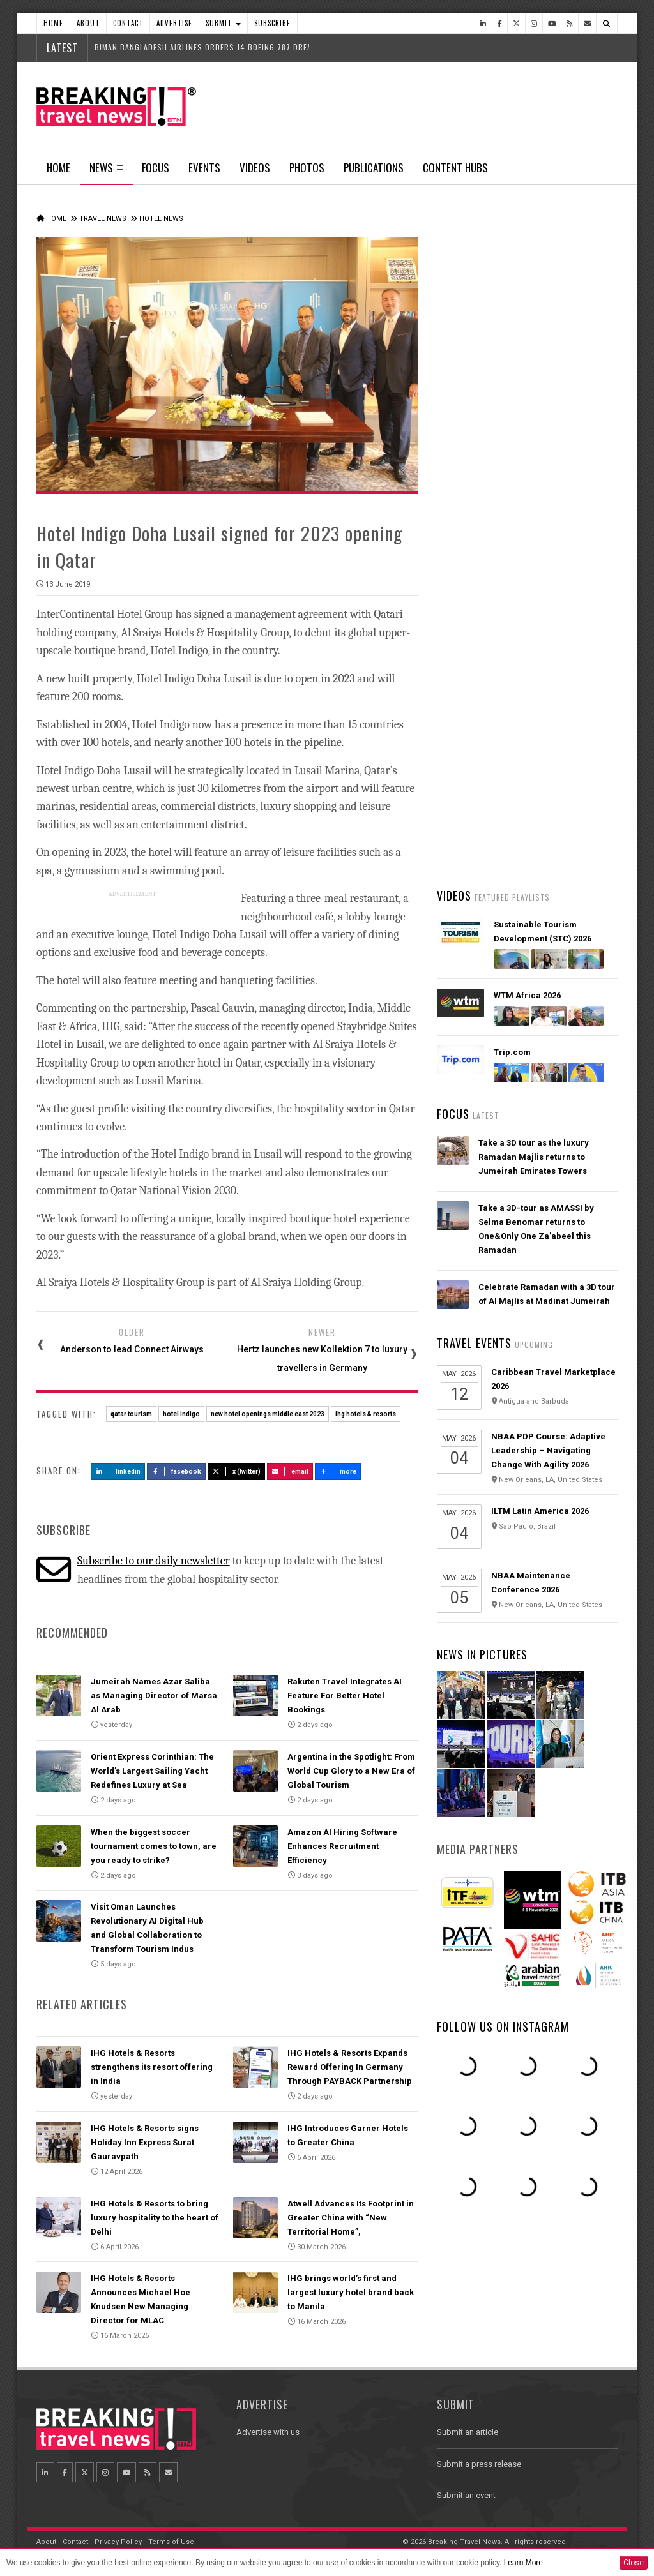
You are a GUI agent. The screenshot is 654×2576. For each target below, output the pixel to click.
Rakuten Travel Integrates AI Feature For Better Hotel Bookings (344, 1695)
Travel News (102, 218)
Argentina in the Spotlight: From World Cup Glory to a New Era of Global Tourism (351, 1771)
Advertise (174, 23)
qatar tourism (131, 1414)
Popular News (572, 482)
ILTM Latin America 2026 (540, 1511)
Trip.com (512, 1052)
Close (633, 2562)
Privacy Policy (118, 2542)
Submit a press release (479, 2464)
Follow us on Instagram (503, 2026)
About (88, 23)
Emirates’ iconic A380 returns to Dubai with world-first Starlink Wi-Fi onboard (546, 529)
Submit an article (467, 2432)
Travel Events (474, 1343)
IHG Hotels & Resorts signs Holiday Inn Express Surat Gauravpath (145, 2142)
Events (204, 168)
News (106, 172)
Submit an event (466, 2495)
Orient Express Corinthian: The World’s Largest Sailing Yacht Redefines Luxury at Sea (152, 1771)
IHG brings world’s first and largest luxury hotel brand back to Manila (350, 2292)
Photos (306, 168)
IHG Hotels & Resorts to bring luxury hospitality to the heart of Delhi (154, 2217)
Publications (374, 168)
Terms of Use (171, 2542)
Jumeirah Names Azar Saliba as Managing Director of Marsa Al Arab (154, 1695)
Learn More (523, 2562)
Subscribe (272, 23)
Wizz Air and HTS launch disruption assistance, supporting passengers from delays (546, 830)
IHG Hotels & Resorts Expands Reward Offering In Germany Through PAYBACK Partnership (349, 2067)
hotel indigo (181, 1414)
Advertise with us (268, 2432)
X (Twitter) (236, 1471)
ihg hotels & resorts (365, 1414)
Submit (223, 23)
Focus (155, 168)
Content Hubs (455, 168)
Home (53, 23)
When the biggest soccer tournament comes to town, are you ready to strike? (154, 1846)
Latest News (481, 482)
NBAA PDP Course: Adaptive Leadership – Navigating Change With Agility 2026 (548, 1450)
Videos (255, 168)
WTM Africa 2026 (527, 995)
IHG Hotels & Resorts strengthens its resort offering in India (152, 2067)
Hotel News (161, 218)
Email (290, 1471)
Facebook (176, 1471)
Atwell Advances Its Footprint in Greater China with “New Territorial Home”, (350, 2217)
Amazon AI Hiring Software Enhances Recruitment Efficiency (342, 1846)
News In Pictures (482, 1654)
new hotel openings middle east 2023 (267, 1414)
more (337, 1471)
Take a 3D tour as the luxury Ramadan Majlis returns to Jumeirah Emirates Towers (533, 1157)
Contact (128, 23)
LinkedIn (118, 1471)
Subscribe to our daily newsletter (153, 1561)
